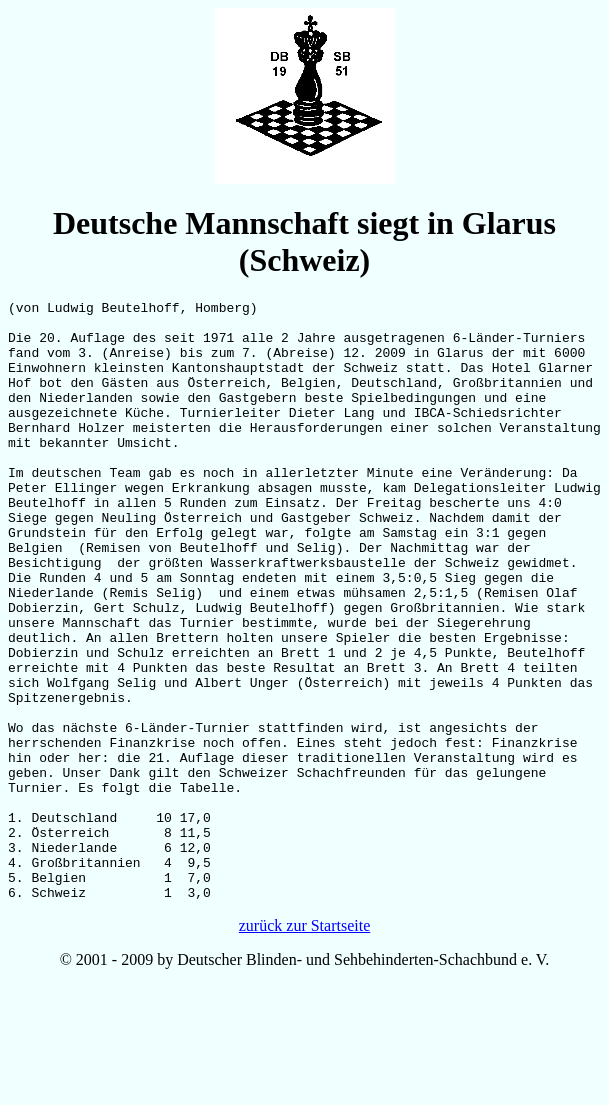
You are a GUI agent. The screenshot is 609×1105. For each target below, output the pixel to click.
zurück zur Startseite (305, 1045)
